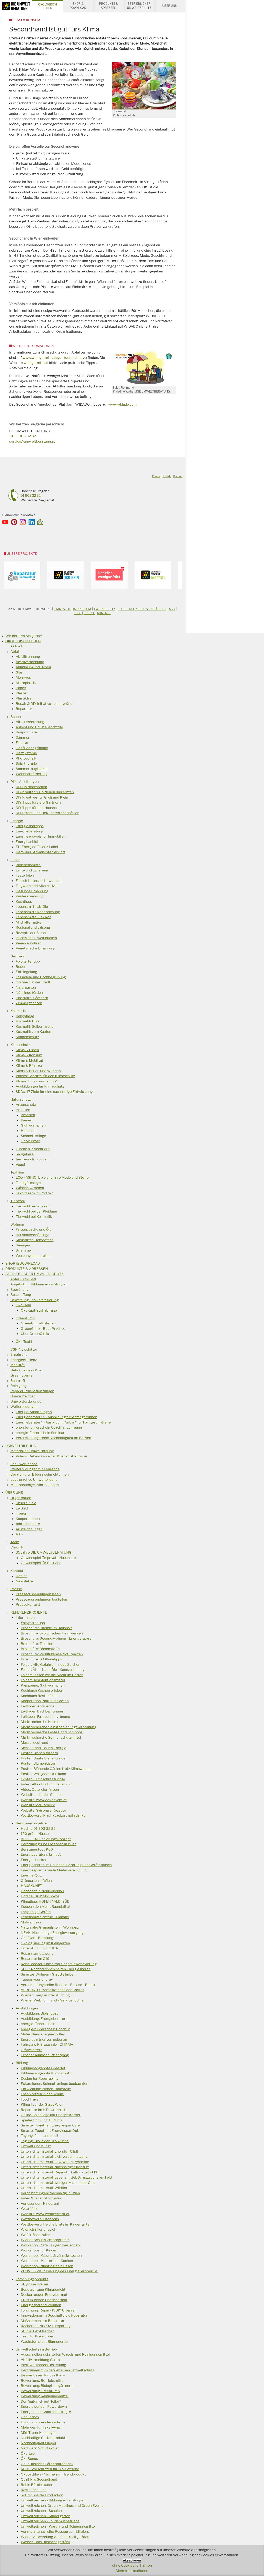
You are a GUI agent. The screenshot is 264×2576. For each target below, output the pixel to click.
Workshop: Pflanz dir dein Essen (47, 2266)
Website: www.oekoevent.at (44, 1800)
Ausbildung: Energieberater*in (45, 2019)
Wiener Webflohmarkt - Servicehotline (52, 2000)
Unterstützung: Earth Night (43, 1948)
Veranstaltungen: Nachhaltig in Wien (50, 2193)
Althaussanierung (30, 722)
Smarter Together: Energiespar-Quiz (50, 2131)
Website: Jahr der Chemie (41, 1795)
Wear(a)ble (29, 2209)
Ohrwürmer (30, 1141)
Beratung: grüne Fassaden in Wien (48, 1844)
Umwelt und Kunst (36, 2146)
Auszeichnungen (29, 1529)
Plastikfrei (24, 698)
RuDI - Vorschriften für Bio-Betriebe (50, 2469)
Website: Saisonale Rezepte (43, 1810)
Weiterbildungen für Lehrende (35, 1469)
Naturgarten (26, 987)
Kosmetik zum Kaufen (33, 1032)
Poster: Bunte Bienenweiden (44, 1758)
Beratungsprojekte (31, 1823)
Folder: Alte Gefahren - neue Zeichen (50, 1664)
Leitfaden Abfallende (37, 1706)
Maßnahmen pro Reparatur (42, 2321)
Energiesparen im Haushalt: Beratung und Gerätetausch (66, 1865)
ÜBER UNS (14, 1492)
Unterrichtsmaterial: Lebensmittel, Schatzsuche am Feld (66, 2177)
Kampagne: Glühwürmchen (43, 1685)
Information (25, 1617)
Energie (16, 821)
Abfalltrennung (28, 657)
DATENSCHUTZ (104, 609)
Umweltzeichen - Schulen (41, 2511)
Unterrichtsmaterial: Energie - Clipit (49, 2151)
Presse (89, 613)
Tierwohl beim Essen (33, 1206)
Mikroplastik (26, 683)
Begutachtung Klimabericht (43, 2289)
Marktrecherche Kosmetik (42, 1722)
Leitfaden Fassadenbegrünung (45, 1717)
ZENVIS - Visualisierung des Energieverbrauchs (59, 2271)
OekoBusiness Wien (26, 1370)
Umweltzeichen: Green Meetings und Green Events (62, 2505)
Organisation (20, 1498)
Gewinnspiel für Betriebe (41, 1563)
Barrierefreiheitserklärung (142, 609)
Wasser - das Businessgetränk (45, 2542)
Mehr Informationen (132, 2571)
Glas (19, 672)
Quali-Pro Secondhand (39, 2479)
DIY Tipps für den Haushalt (37, 808)
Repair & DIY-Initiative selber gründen (46, 704)
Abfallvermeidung (30, 662)
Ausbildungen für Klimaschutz (40, 1086)
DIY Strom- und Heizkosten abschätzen (47, 813)
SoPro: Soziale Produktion (42, 2495)
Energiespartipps (30, 826)
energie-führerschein (38, 2024)
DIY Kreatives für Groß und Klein (42, 797)
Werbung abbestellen (33, 1256)
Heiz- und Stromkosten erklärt (40, 852)
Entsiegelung (26, 972)
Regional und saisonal (33, 927)
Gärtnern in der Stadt (33, 982)
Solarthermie (26, 763)
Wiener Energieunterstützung (45, 1995)
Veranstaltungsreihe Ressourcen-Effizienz (55, 2531)
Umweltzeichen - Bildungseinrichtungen (53, 2500)
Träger (21, 1513)
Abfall (15, 651)
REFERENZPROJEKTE (28, 1612)
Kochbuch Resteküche (39, 1696)
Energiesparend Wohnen (41, 2305)
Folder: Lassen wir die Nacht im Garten (52, 1675)
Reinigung (18, 1386)
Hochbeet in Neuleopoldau (42, 1891)
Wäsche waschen (30, 1188)
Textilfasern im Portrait (34, 1193)
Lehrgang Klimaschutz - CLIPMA (47, 2045)
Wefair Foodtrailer (35, 2235)
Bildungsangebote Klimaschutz (46, 2073)
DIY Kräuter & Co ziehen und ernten (45, 792)
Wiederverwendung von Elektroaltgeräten (55, 2537)
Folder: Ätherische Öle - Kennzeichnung (53, 1670)
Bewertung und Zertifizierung (34, 1300)
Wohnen (17, 1224)
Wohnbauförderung (31, 774)
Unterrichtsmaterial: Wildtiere (45, 2188)
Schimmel (24, 1250)
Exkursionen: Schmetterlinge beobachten (54, 2084)
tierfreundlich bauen (32, 1159)
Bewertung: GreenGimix (40, 2391)
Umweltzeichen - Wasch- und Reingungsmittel (58, 2526)
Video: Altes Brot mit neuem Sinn (48, 1784)
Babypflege (25, 1016)
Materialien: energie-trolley (43, 2034)
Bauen (15, 717)
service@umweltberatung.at (32, 441)
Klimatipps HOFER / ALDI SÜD (45, 1901)
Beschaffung (20, 1295)
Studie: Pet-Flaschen (37, 2331)
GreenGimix (25, 1318)
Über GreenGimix (35, 1334)
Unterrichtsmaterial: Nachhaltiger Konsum (55, 2167)
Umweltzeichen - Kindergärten (45, 2516)
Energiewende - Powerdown (44, 2406)
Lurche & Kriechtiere (33, 1149)
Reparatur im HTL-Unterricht (44, 2110)
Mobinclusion (31, 1922)
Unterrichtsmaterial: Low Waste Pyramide (55, 2162)
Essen (15, 860)
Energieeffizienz (23, 1360)
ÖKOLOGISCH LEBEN (23, 641)
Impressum (82, 609)
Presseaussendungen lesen (38, 1594)
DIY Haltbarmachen (31, 787)
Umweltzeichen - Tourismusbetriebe (50, 2521)
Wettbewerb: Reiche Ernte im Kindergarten (56, 2224)
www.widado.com (122, 404)
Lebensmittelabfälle (32, 907)
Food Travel (30, 2099)
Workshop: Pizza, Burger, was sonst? (51, 2245)
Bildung (22, 2063)
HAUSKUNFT (31, 1886)
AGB (172, 609)
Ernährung (19, 1354)
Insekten (23, 1110)
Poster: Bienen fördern (39, 1753)
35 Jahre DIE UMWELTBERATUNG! (44, 1552)
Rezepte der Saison (31, 933)
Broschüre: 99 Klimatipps (41, 1659)
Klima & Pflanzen (29, 1065)
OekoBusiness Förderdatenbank (47, 2464)
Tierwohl (17, 1201)
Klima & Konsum (26, 20)
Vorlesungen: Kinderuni (40, 2203)
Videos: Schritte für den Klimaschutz (45, 1076)
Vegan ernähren (29, 943)
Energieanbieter (29, 842)
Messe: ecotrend (34, 1742)
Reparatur (24, 709)
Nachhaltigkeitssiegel (38, 2443)
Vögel (20, 1164)
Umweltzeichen (22, 1396)
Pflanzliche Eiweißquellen (36, 938)
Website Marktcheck (38, 1805)
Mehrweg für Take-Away (41, 2427)
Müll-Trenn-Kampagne (38, 2433)
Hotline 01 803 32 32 (38, 1828)
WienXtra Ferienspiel (38, 2229)
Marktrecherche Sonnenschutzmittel (51, 1737)
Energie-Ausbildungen (34, 1412)
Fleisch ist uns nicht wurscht (39, 881)
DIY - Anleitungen (24, 782)
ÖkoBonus (29, 2459)
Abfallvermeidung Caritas (41, 2360)
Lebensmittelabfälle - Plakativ (45, 1917)
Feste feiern (25, 875)
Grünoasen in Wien (36, 1881)
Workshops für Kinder (39, 2250)
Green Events (21, 1375)
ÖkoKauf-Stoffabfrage (39, 1310)
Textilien (17, 1172)
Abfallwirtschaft (23, 1279)
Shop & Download (78, 5)
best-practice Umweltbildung (33, 1479)
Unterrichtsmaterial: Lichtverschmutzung (54, 2156)
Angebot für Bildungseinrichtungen (38, 1284)
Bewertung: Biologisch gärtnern (47, 2386)
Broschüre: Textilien (37, 1644)
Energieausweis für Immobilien (41, 836)
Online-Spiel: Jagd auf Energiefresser (51, 2115)
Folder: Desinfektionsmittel (43, 1680)
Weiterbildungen (24, 1407)
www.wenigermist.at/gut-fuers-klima (52, 358)
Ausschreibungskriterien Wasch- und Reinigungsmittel (65, 2354)
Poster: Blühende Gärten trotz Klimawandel (56, 1769)
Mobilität (17, 1365)
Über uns (169, 5)
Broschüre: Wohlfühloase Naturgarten (52, 1654)
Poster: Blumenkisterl (38, 1763)
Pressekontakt (28, 1604)
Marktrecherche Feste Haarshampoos (52, 1732)
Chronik (16, 1547)
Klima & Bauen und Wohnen (38, 1071)
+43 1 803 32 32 (22, 436)
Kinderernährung (29, 896)
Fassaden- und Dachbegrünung (41, 977)
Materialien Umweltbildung (32, 1451)
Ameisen (28, 1115)
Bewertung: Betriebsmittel (42, 2381)
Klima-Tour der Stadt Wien (42, 2104)
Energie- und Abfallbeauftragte (46, 2412)
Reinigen (23, 1245)
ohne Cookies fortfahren (132, 2565)
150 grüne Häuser (35, 1834)
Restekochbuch (33, 2490)
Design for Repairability (40, 2078)
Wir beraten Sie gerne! (23, 636)
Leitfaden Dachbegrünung (42, 1711)
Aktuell (16, 646)
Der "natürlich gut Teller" (41, 2401)
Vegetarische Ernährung (35, 948)
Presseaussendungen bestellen (41, 1599)
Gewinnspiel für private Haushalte (48, 1558)
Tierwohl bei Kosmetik (34, 1217)
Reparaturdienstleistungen (32, 1391)
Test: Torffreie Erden (37, 2336)
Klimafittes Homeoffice (35, 1240)
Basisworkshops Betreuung (43, 2365)
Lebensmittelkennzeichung (38, 912)
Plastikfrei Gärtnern (32, 998)
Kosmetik (18, 1011)
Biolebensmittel (28, 865)
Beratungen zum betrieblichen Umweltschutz (57, 2370)
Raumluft (17, 1381)
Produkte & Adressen (108, 5)
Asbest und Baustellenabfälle (39, 727)
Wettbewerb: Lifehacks (40, 2219)
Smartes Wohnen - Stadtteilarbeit (48, 1974)
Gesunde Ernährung (32, 891)
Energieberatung (29, 831)
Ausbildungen (27, 2008)
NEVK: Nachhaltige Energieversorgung (52, 1933)
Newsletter (25, 1581)
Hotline (22, 1576)
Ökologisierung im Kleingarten (45, 1943)
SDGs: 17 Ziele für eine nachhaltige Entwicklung (54, 1092)
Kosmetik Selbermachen (35, 1026)
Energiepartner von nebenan (44, 2039)
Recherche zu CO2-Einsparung (46, 2326)
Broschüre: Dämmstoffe (40, 1649)
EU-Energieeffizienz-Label (37, 847)
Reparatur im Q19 (35, 1959)
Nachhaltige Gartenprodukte (44, 2438)
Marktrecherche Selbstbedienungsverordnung (58, 1727)
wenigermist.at (36, 363)
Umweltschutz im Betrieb (36, 2349)
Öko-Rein (23, 1305)
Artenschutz (26, 1104)
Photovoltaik (26, 758)
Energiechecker (34, 1860)
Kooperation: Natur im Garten (45, 1701)
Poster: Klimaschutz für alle (43, 1779)
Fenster (22, 743)
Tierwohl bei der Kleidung (36, 1211)
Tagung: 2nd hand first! (39, 2136)
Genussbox (30, 2417)
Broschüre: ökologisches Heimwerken (52, 1633)
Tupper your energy (37, 1979)
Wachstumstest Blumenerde (44, 2341)
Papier (21, 688)
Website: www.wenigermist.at (45, 2214)
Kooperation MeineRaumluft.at (46, 1906)
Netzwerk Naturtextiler (40, 2448)
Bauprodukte (26, 732)
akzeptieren (132, 2560)
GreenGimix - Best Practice (43, 1328)
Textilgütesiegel (29, 1183)
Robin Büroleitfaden (37, 2485)
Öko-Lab (28, 2453)
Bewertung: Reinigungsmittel (44, 2396)
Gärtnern (17, 956)
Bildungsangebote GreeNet (43, 2068)
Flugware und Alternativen (37, 886)
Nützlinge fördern (30, 993)
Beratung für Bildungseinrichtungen (39, 1474)
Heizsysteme (26, 753)
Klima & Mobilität (29, 1060)
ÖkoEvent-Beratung (37, 1938)
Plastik (21, 693)
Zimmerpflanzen (29, 1003)
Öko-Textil (24, 1342)
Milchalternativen (30, 922)
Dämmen (23, 737)
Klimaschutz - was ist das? (37, 1081)
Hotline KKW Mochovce (40, 1896)
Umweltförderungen (26, 1401)
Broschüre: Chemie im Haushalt (46, 1628)
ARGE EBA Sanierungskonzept (46, 1839)
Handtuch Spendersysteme (43, 2422)
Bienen (26, 1120)
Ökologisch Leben (47, 6)
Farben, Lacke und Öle (34, 1229)
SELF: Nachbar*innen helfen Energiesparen (56, 1969)
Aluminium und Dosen (33, 667)
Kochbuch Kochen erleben (42, 1690)
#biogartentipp (28, 961)
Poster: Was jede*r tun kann (43, 1774)
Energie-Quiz (31, 1875)
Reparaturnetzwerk (37, 1953)
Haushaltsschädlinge (32, 1235)
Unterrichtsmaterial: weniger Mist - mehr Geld (58, 2183)
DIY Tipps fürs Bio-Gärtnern (38, 802)
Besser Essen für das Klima (43, 2375)
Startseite (62, 609)
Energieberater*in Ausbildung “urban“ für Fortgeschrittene (63, 1422)
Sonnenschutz (27, 1037)
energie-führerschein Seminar (40, 1433)
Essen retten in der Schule (42, 2094)
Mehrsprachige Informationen (34, 1485)
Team (14, 1542)
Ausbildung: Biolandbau (40, 2013)
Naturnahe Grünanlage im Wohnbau (50, 1927)
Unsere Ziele (26, 1503)
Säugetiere (25, 1154)
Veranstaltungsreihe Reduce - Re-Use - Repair (58, 1985)
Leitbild (22, 1508)
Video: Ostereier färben (40, 1789)
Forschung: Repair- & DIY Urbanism (49, 2310)
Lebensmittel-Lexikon (33, 917)
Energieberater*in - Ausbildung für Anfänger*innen (56, 1417)
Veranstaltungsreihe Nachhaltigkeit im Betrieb (53, 1438)
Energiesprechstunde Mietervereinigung (54, 1870)
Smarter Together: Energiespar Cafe (50, 2125)
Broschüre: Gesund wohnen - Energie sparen (57, 1638)
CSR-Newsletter (23, 1349)
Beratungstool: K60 (37, 1849)
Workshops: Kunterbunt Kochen (47, 2261)
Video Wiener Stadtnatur (41, 2198)
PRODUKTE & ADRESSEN (26, 1269)
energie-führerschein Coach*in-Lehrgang (49, 1427)
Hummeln (28, 1131)
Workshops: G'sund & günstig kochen (51, 2256)
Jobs (78, 613)
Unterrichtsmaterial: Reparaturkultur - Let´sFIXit (60, 2172)
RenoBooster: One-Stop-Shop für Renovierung (59, 1964)
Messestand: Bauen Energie (43, 1748)
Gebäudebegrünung (32, 748)
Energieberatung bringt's (41, 1854)
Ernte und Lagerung (32, 870)
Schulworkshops (24, 1464)
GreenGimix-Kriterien (38, 1323)
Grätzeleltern (31, 2050)
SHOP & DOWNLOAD (22, 1263)
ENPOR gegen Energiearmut (44, 2300)
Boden (21, 967)
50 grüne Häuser (35, 2284)
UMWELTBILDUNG (20, 1446)
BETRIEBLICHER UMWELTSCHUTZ (34, 1274)
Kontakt (104, 613)
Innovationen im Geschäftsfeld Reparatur (54, 2315)
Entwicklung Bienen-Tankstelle (46, 2089)
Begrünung (19, 1289)
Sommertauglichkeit (32, 769)
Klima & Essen (27, 1050)
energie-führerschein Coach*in (45, 2029)
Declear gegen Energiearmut (44, 2295)
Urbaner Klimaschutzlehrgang (45, 2055)
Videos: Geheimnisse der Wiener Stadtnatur (51, 1456)
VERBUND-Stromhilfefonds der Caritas (52, 1990)
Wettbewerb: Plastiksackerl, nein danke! (53, 1815)
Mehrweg (23, 677)
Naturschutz (20, 1099)
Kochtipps (24, 901)
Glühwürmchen (33, 1125)
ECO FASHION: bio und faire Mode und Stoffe (52, 1177)
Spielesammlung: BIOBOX (42, 2120)
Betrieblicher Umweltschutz (139, 5)
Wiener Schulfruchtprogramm (45, 2240)
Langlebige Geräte (36, 1912)
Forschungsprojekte (32, 2279)
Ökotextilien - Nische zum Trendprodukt (53, 2474)
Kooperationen (28, 1519)
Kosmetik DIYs (27, 1021)
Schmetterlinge (33, 1136)
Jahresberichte (28, 1524)
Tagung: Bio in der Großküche (45, 2141)
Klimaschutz (20, 1045)
